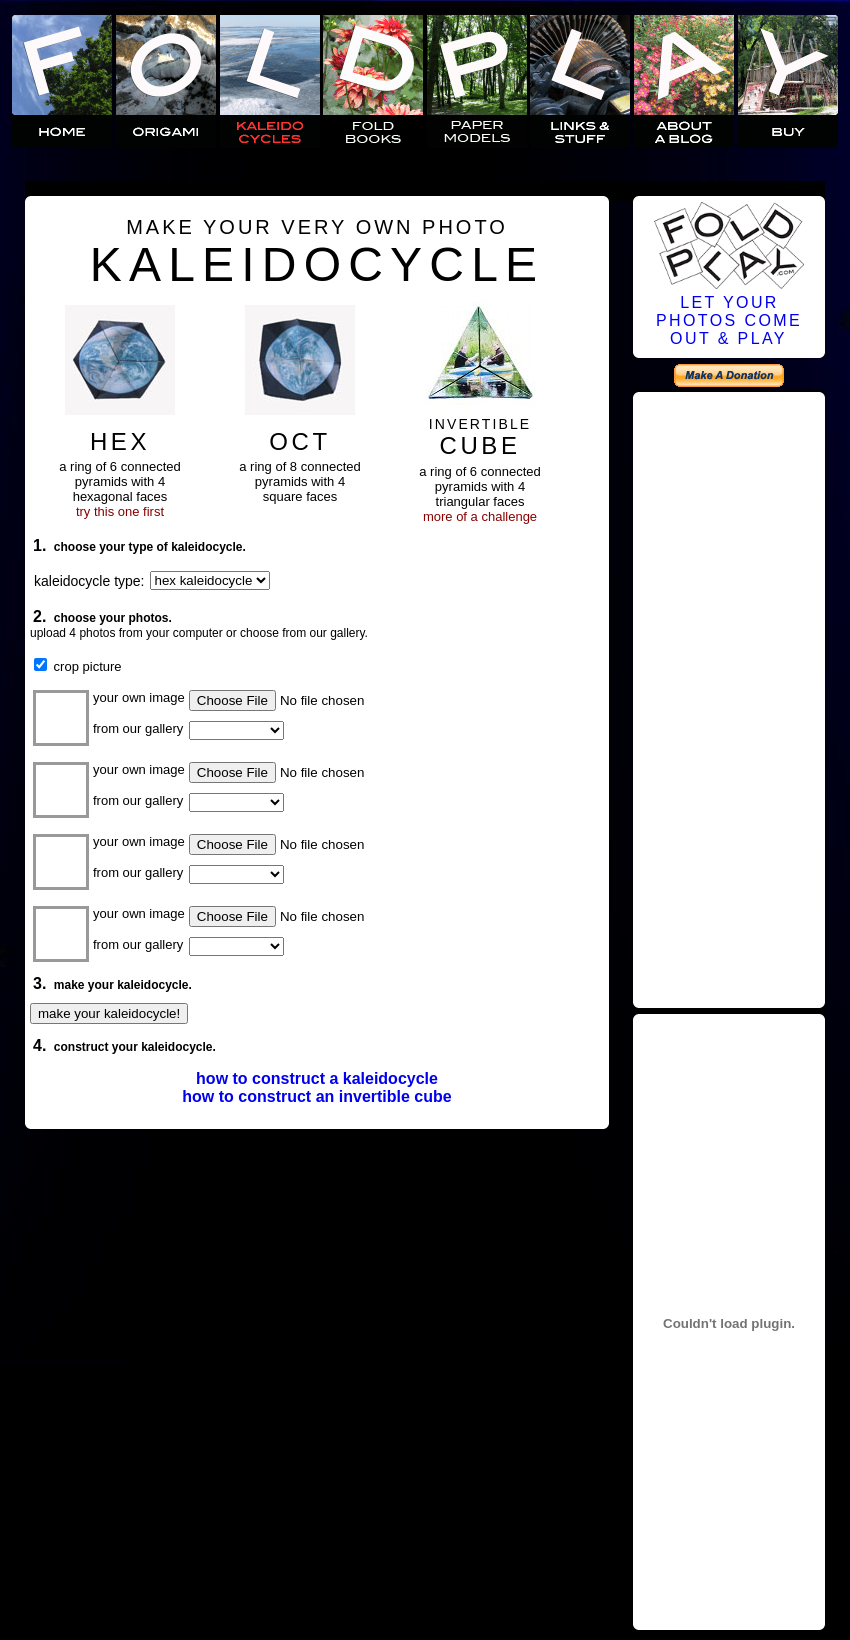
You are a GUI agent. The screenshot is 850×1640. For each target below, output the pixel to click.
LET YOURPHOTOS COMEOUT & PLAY (729, 320)
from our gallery (138, 728)
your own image (139, 697)
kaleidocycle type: (89, 581)
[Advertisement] (729, 701)
